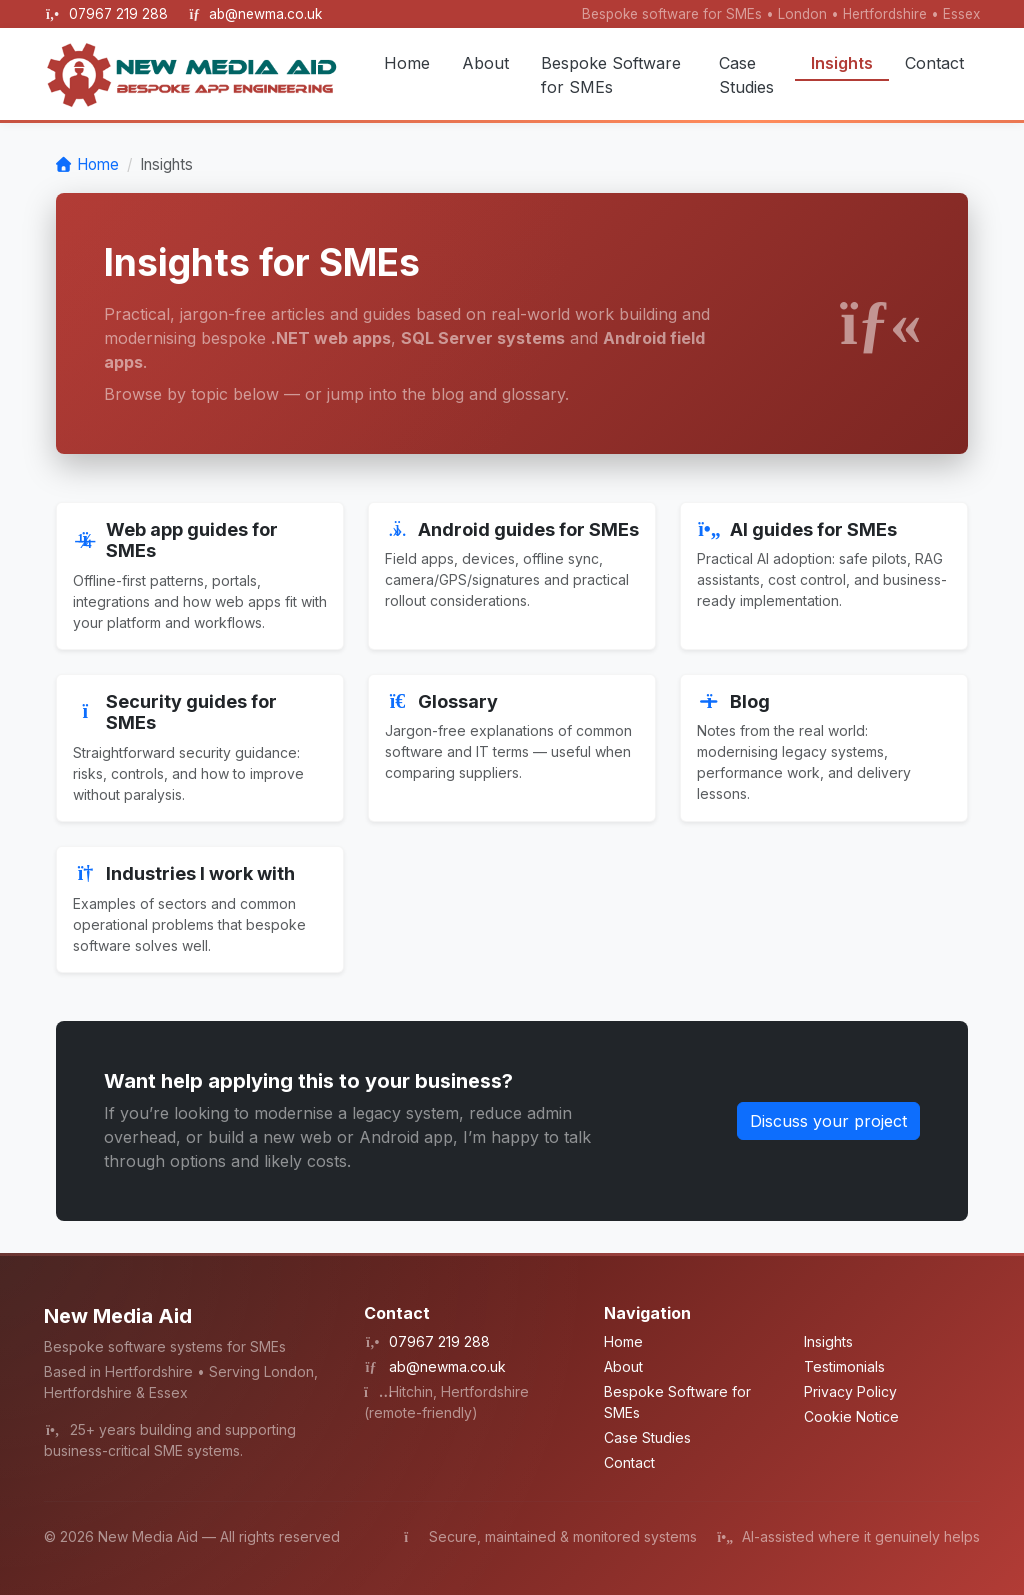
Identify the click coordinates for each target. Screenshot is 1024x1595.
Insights (842, 63)
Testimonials (844, 1366)
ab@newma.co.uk (265, 14)
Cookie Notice (851, 1416)
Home (407, 63)
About (485, 63)
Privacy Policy (850, 1391)
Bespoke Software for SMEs (611, 75)
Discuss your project (828, 1121)
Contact (934, 63)
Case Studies (746, 75)
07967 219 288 (120, 14)
